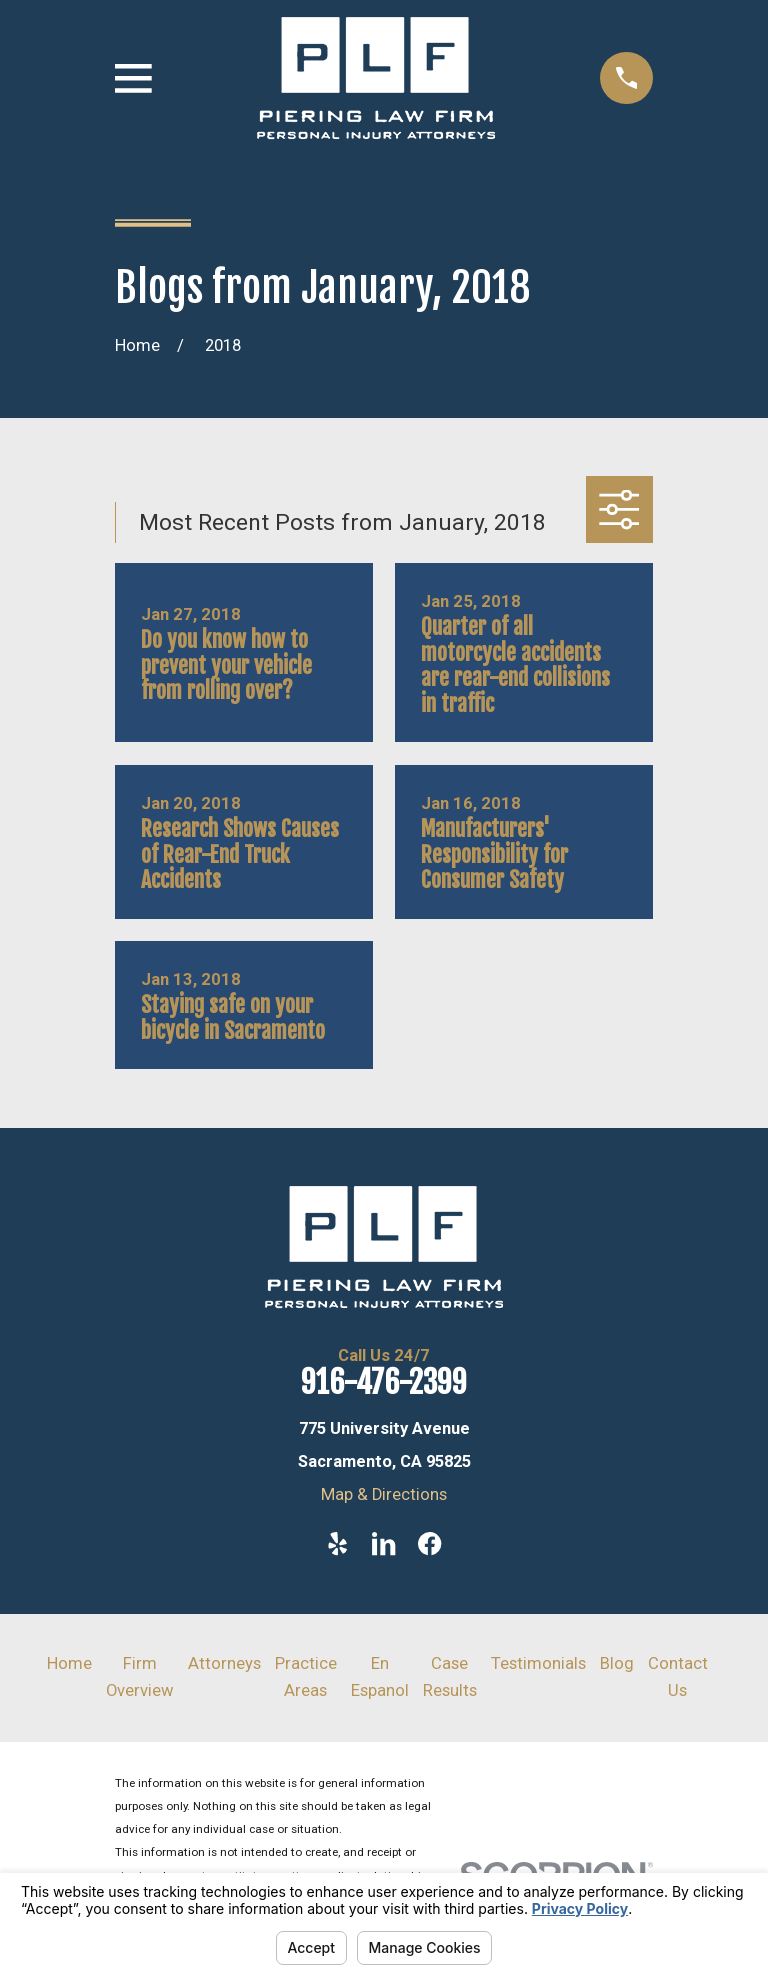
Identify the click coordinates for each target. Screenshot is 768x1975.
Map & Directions (384, 1494)
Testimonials (538, 1663)
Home (69, 1663)
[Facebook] (429, 1543)
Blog (617, 1663)
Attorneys (224, 1663)
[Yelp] (337, 1543)
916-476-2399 (384, 1382)
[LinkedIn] (383, 1543)
